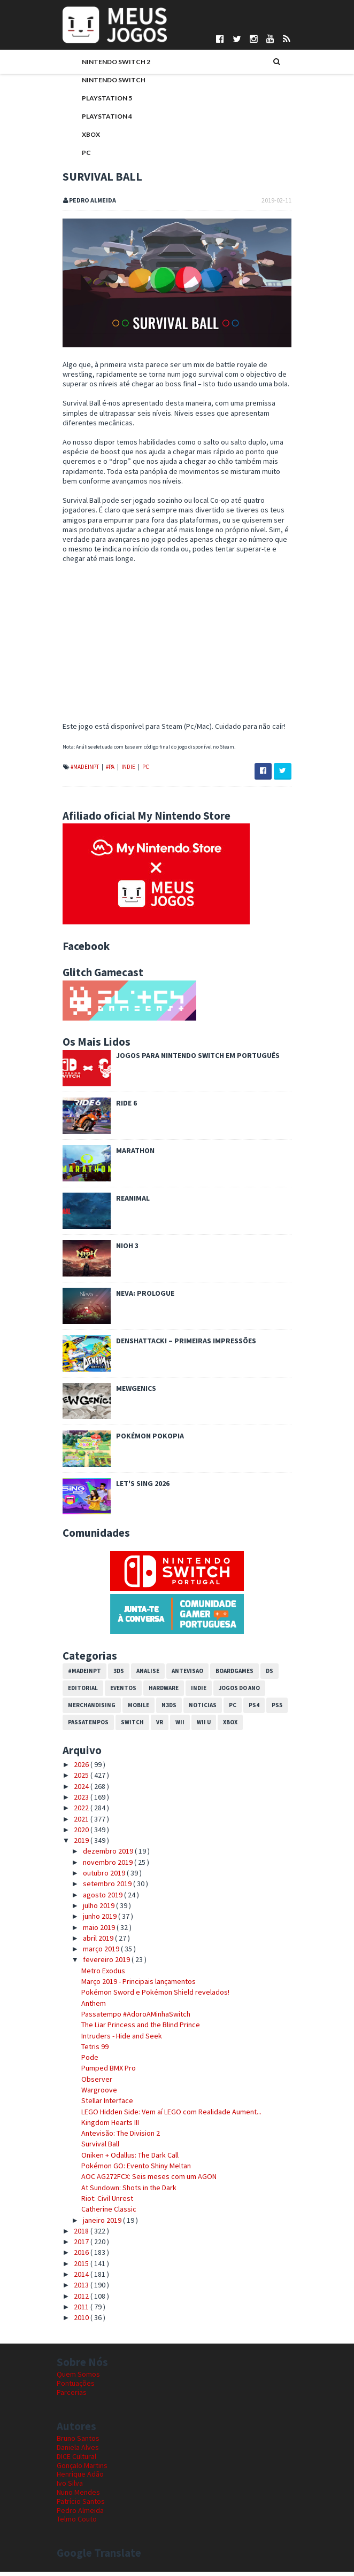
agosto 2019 (97, 1899)
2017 (76, 2246)
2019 (76, 1845)
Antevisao (181, 1675)
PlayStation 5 (101, 99)
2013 (76, 2289)
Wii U (198, 1727)
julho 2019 (93, 1910)
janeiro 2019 (97, 2224)
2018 (76, 2235)
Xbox (85, 135)
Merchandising (86, 1710)
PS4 (248, 1710)
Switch (126, 1727)
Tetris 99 (89, 2051)
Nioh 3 (121, 1250)
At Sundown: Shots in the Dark (123, 2192)
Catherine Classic (102, 2214)
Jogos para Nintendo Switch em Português (192, 1059)
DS (263, 1675)
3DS (112, 1675)
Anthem (87, 2007)
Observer (90, 2083)
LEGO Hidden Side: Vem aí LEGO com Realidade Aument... (165, 2116)
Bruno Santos (78, 2443)
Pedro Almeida (80, 2514)
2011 (76, 2311)
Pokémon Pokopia (144, 1440)
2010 (76, 2322)
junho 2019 (94, 1921)
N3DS (163, 1710)
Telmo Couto (77, 2523)
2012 (76, 2300)
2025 (76, 1780)
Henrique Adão (80, 2479)
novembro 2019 (102, 1866)
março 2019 (96, 1953)
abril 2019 (93, 1942)
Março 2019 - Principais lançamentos (132, 1985)
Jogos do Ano (233, 1692)
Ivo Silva (70, 2488)
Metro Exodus (97, 1975)
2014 (76, 2278)
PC (80, 154)
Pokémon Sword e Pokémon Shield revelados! (149, 1997)
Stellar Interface (101, 2105)
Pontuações (76, 2388)
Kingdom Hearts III (104, 2126)
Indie (123, 771)
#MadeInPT (79, 771)
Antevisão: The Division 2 (114, 2138)
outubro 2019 (99, 1877)
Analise (141, 1675)
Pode (84, 2062)
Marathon (129, 1154)
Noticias (197, 1710)
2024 (76, 1790)
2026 (76, 1768)
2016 (76, 2257)
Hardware (158, 1692)
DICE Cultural (76, 2460)
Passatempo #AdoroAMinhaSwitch (129, 2018)
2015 (76, 2268)
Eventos (117, 1692)
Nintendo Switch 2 (110, 63)
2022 (76, 1812)
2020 (76, 1834)
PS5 (271, 1710)
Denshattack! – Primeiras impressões (180, 1345)
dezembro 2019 (103, 1856)
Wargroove (93, 2094)
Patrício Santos (81, 2505)
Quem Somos (78, 2379)
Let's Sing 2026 (137, 1487)
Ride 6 (120, 1107)
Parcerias (72, 2396)
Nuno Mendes (78, 2496)
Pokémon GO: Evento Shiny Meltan (130, 2170)
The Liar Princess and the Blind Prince (134, 2029)
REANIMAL (127, 1202)
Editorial (77, 1692)
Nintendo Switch (108, 81)
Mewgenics (130, 1392)
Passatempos (82, 1727)
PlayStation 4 (101, 117)
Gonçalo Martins (82, 2469)
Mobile (132, 1710)
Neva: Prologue (139, 1297)
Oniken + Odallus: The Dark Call (124, 2159)
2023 (76, 1801)
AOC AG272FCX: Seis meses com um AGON (143, 2181)
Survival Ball (94, 2148)
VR (153, 1727)
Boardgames (229, 1675)
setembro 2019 (102, 1888)
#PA (105, 771)
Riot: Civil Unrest (101, 2202)
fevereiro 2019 (101, 1964)
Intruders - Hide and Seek (115, 2040)
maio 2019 (94, 1931)
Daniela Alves (78, 2451)
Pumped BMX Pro (102, 2072)
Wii (174, 1727)
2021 (76, 1823)
